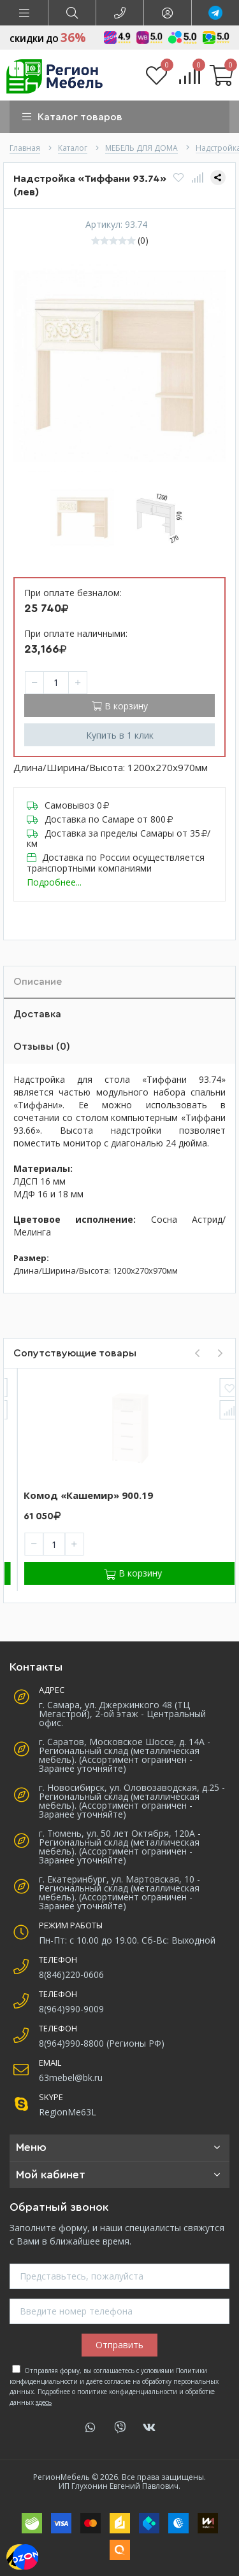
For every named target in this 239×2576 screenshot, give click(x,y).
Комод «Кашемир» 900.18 (75, 1495)
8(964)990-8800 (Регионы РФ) (101, 2043)
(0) (143, 240)
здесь (44, 2402)
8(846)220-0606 (71, 1974)
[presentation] (196, 1353)
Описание (37, 982)
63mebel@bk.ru (71, 2077)
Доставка (37, 1014)
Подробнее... (54, 882)
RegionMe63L (67, 2112)
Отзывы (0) (41, 1046)
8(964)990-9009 (71, 2009)
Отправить (119, 2345)
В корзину (120, 706)
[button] (24, 12)
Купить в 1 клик (120, 735)
